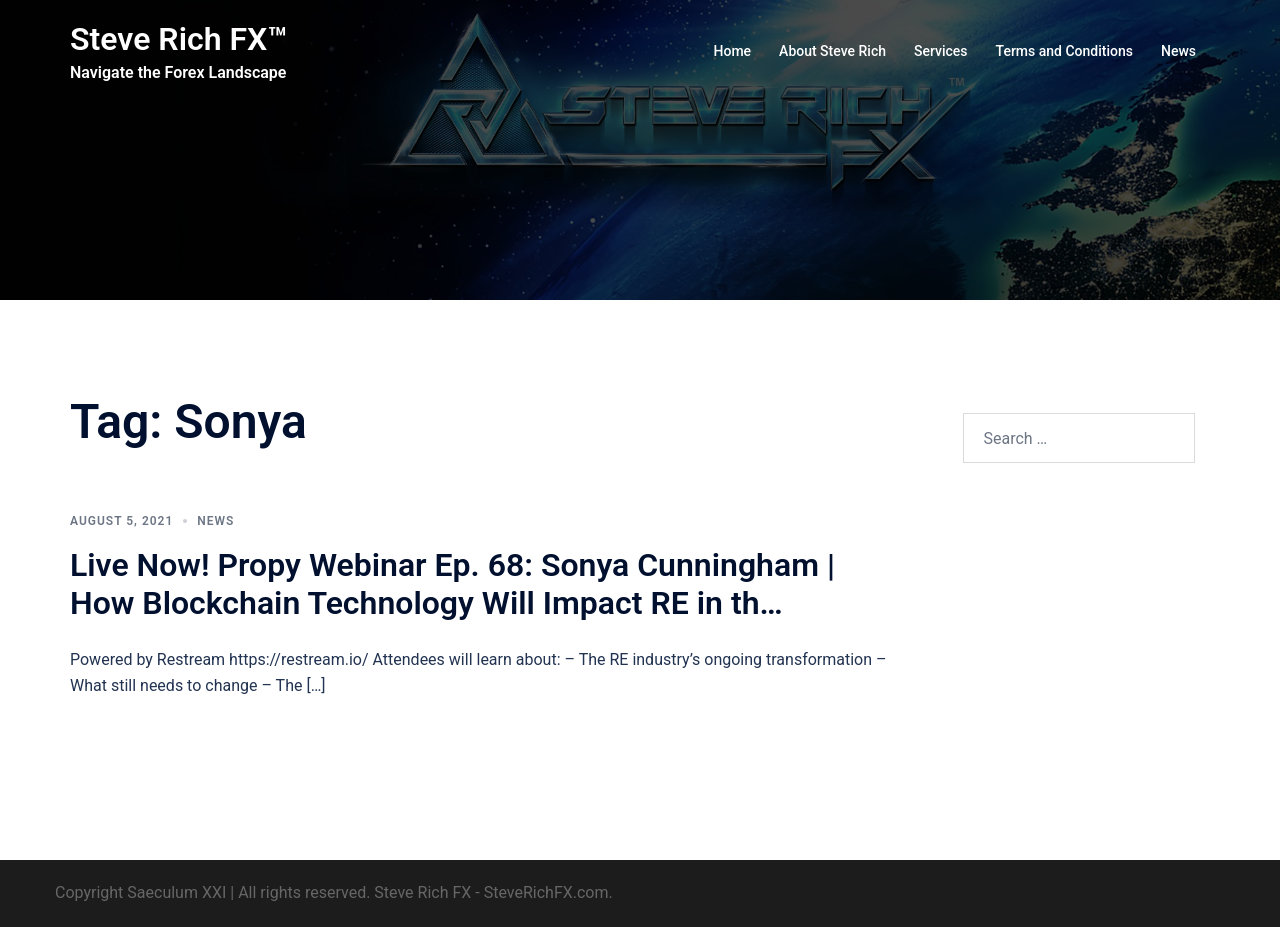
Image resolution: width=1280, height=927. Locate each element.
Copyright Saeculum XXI (140, 892)
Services (941, 51)
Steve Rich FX (422, 892)
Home (733, 51)
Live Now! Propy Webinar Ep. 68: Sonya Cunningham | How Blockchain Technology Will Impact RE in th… (452, 584)
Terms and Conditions (1064, 51)
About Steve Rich (832, 51)
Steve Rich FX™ (178, 39)
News (1178, 51)
